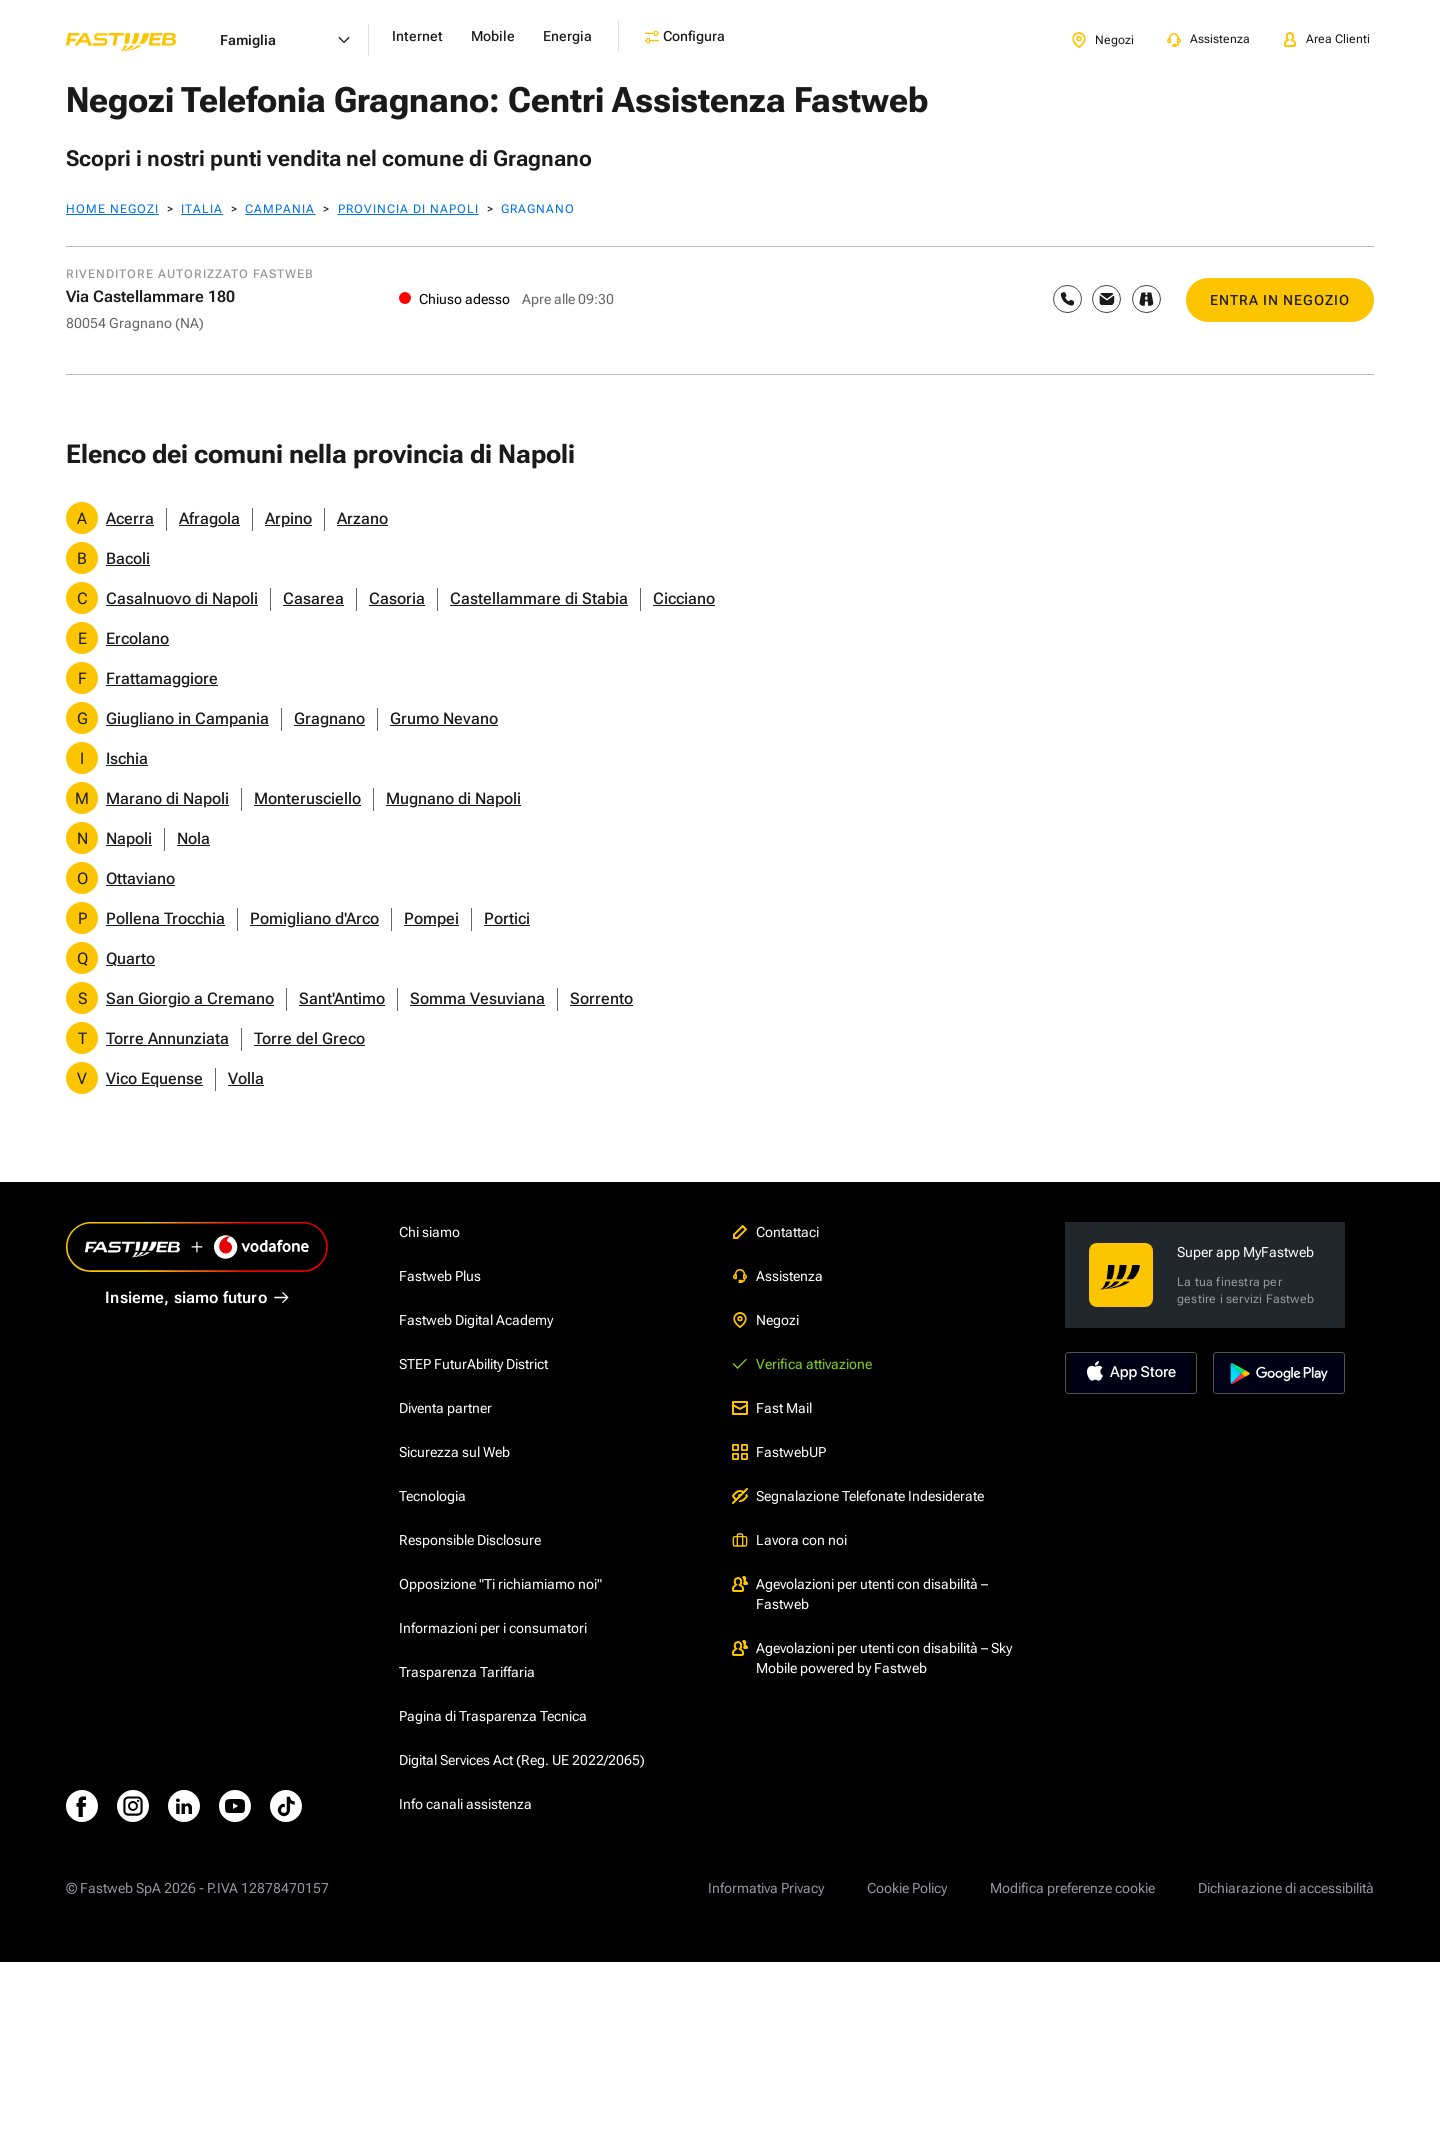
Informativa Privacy (766, 1888)
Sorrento (601, 998)
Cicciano (684, 598)
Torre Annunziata (167, 1038)
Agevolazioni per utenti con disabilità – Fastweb (860, 1594)
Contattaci (775, 1232)
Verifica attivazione (802, 1364)
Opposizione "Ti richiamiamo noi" (500, 1584)
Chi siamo (429, 1232)
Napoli (129, 838)
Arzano (362, 518)
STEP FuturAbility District (473, 1364)
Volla (246, 1078)
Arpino (288, 518)
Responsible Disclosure (470, 1540)
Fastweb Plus (440, 1276)
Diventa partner (445, 1408)
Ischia (127, 758)
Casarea (313, 598)
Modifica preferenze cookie (1072, 1888)
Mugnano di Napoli (453, 798)
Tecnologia (432, 1496)
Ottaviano (140, 878)
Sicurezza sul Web (454, 1452)
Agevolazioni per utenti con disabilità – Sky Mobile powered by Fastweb (872, 1658)
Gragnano (329, 718)
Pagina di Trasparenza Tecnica (493, 1716)
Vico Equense (154, 1078)
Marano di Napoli (167, 798)
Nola (193, 838)
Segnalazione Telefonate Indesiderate (858, 1496)
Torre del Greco (309, 1038)
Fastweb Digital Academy (476, 1320)
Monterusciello (307, 798)
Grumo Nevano (444, 718)
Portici (507, 918)
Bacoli (128, 558)
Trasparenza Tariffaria (467, 1672)
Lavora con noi (789, 1540)
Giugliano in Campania (187, 718)
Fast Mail (772, 1408)
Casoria (397, 598)
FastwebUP (779, 1452)
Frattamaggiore (162, 678)
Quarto (130, 958)
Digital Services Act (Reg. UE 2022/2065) (522, 1760)
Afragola (209, 518)
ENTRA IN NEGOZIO (1280, 300)
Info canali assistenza (465, 1804)
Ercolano (137, 638)
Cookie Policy (907, 1888)
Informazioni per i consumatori (493, 1628)
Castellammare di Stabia (539, 598)
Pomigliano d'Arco (314, 918)
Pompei (431, 918)
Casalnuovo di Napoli (182, 598)
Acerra (130, 518)
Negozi (765, 1320)
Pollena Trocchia (165, 918)
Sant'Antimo (342, 998)
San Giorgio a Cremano (190, 998)
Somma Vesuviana (477, 998)
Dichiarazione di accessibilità (1286, 1888)
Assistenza (777, 1276)
